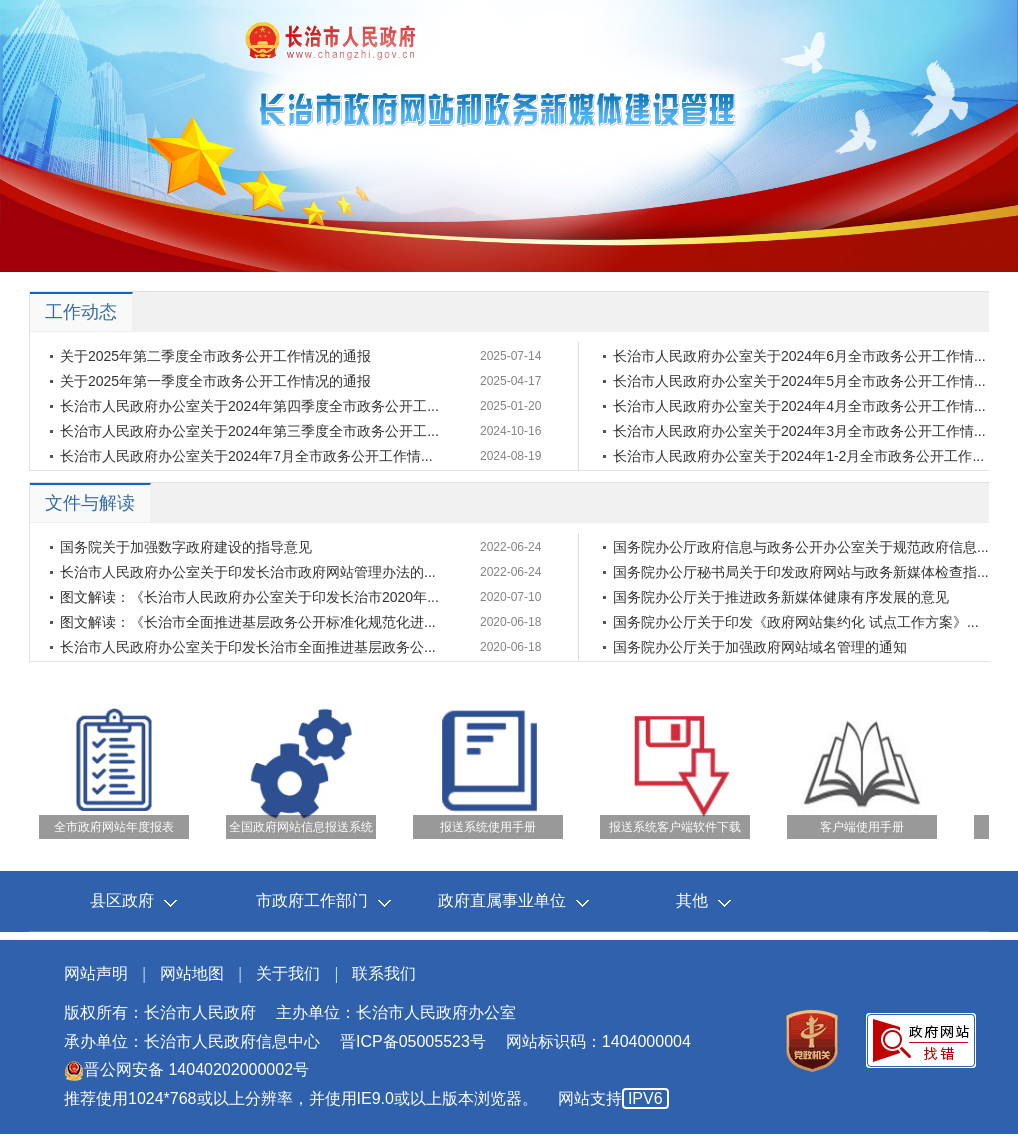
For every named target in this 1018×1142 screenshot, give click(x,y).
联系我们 (384, 973)
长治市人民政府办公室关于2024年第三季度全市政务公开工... (249, 431)
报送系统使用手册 (488, 827)
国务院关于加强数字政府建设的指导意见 (186, 547)
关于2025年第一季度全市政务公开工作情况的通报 (215, 381)
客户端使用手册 (862, 827)
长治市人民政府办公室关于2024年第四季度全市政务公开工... (249, 406)
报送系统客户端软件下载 (675, 827)
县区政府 (122, 900)
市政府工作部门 (312, 900)
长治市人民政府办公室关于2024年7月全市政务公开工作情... (246, 456)
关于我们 (288, 973)
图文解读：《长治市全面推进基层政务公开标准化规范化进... (248, 622)
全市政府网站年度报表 (114, 827)
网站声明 (96, 973)
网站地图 (192, 973)
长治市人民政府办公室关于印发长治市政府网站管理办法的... (248, 572)
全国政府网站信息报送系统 (301, 827)
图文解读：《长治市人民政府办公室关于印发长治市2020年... (249, 597)
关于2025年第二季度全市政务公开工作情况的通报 (215, 356)
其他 (692, 900)
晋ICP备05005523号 (413, 1041)
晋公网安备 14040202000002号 (186, 1069)
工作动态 (81, 312)
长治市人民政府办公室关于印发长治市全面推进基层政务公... (248, 647)
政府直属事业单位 (502, 900)
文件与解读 (90, 503)
